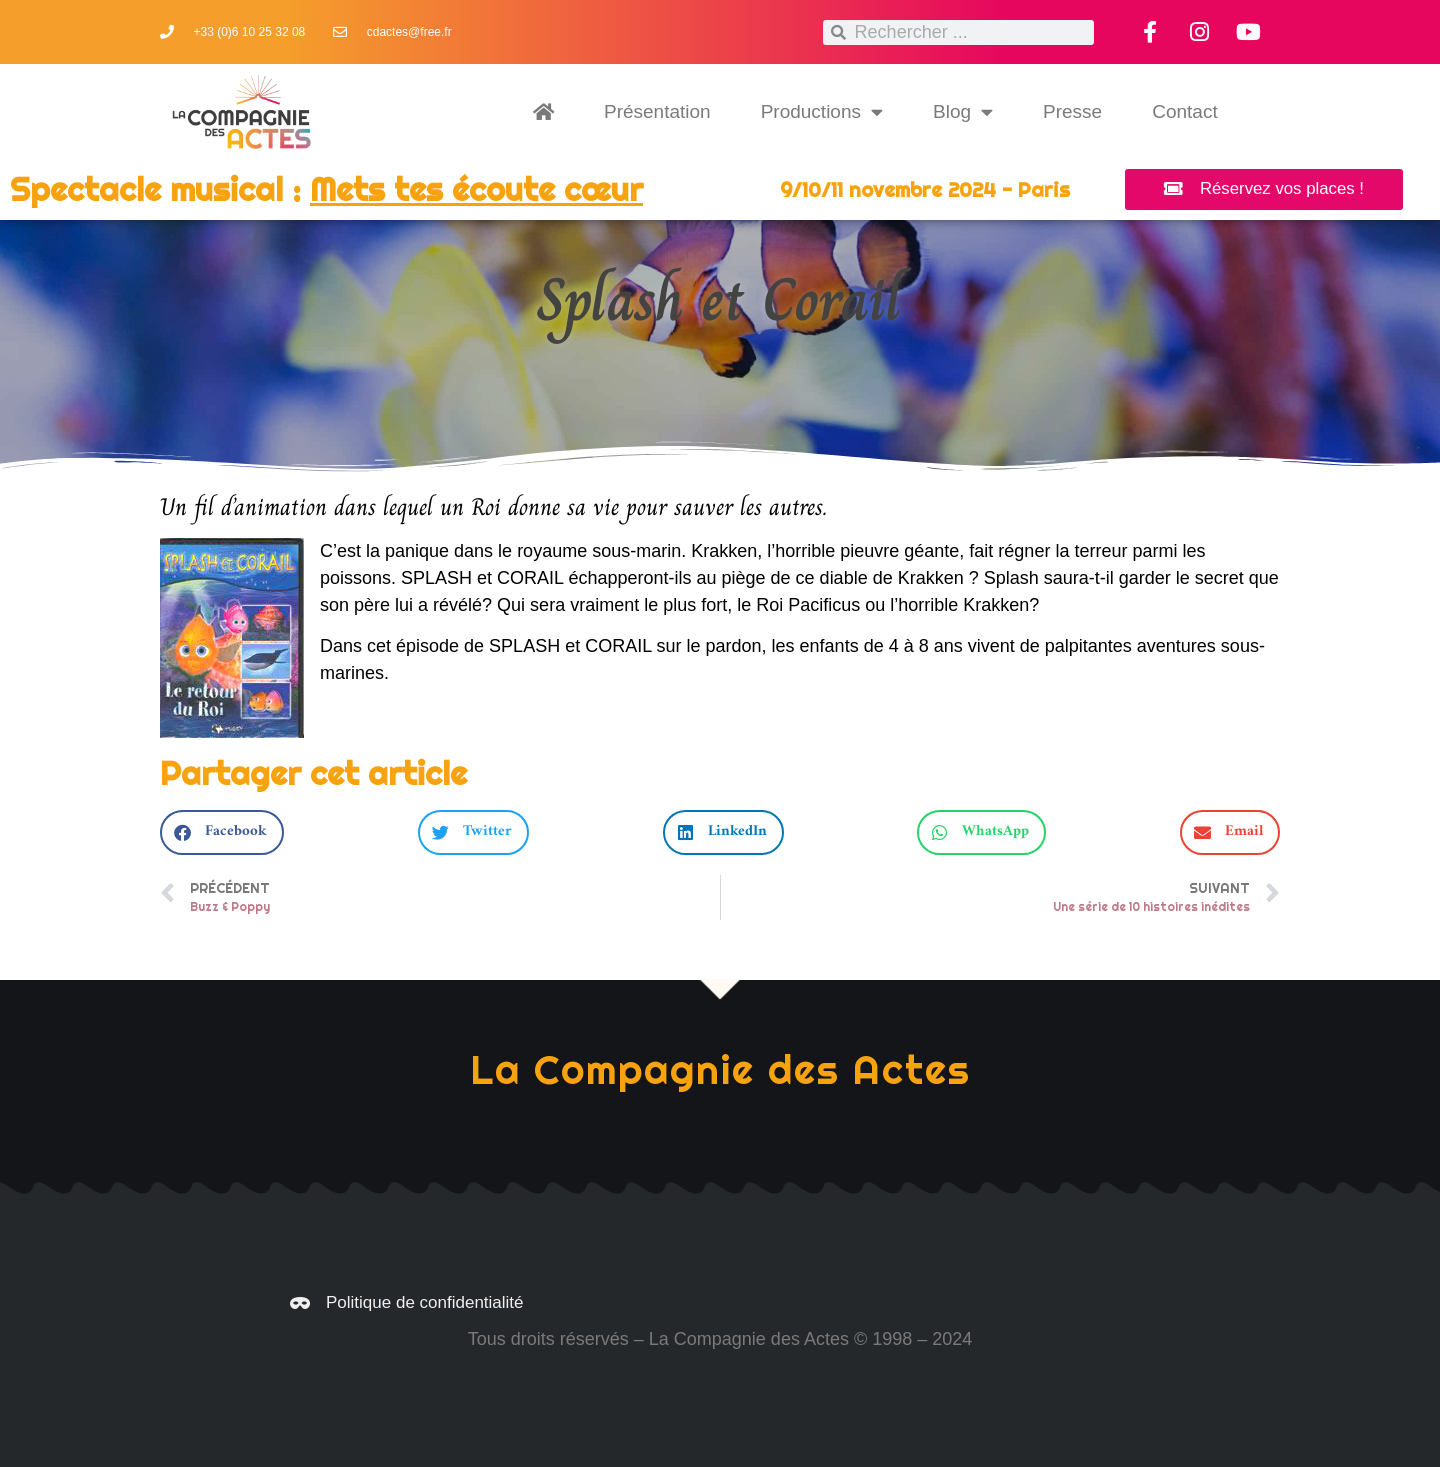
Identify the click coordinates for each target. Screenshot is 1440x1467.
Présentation (657, 111)
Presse (1072, 111)
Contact (1184, 111)
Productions (822, 111)
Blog (963, 111)
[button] (222, 832)
